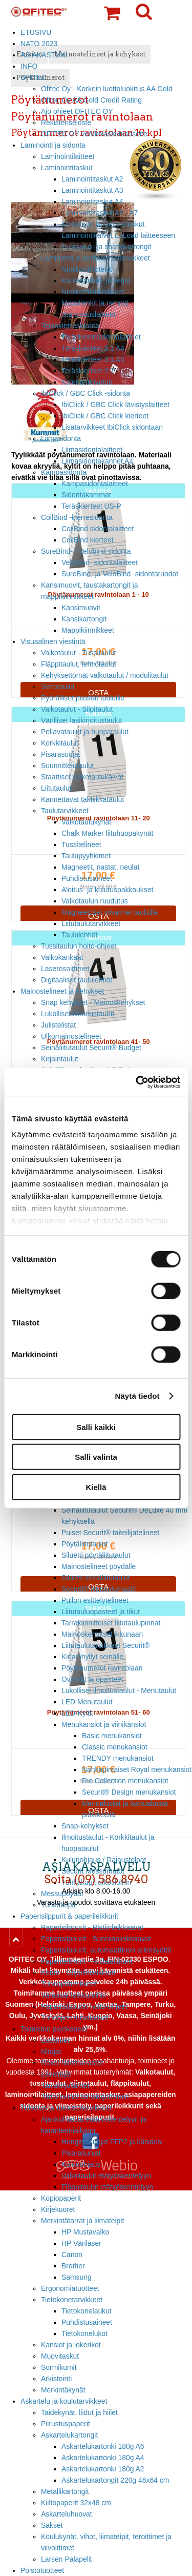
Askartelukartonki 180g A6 (102, 2446)
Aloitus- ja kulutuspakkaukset (107, 890)
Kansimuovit (80, 607)
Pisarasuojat (60, 754)
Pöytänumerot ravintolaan (101, 1668)
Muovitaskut (60, 2356)
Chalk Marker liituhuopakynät (107, 833)
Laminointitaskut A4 (92, 201)
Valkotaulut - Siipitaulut (77, 709)
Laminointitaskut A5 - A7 (99, 213)
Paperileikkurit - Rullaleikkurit (87, 1961)
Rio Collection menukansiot (125, 1781)
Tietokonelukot (84, 2333)
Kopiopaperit (61, 2198)
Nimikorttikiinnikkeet (92, 292)
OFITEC (33, 77)
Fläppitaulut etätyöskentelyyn (107, 2187)
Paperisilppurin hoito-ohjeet (84, 2006)
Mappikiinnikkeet (87, 630)
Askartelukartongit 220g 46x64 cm (115, 2480)
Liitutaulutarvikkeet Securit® (105, 1645)
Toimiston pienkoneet (54, 2029)
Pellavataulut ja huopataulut (85, 732)
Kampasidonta (64, 472)
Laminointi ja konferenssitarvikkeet (95, 258)
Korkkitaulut (59, 743)
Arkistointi (56, 2378)
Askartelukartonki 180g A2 (102, 2469)
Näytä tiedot (137, 1396)
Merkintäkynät (63, 2390)
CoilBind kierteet (87, 540)
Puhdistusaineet (86, 878)
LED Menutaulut (87, 1702)
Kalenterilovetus (86, 382)
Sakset (52, 2525)
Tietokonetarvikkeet (71, 2300)
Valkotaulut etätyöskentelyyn (106, 2175)
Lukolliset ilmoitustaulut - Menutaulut (118, 1690)
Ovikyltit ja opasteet (92, 1679)
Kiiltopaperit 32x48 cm (76, 2503)
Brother (73, 2266)
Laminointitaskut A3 (92, 190)
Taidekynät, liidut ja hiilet (79, 2412)
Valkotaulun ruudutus (94, 901)
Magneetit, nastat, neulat (100, 867)
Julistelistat (58, 1025)
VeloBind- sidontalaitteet (99, 562)
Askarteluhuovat (66, 2514)
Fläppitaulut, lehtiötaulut (78, 664)
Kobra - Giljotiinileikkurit (78, 1972)
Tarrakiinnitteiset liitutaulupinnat (110, 1623)
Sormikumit (59, 2367)
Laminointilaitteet (67, 156)
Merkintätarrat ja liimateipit (82, 2221)
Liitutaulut (56, 788)
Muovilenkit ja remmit (95, 303)
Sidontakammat (86, 495)
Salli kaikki (96, 1426)
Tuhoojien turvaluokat (75, 2018)
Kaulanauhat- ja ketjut (96, 280)
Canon (71, 2254)
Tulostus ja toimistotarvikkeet (66, 2108)
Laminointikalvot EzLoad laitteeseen (118, 235)
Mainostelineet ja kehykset (62, 991)
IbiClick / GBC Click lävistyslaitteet (115, 404)
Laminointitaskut (67, 168)
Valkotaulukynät (86, 822)
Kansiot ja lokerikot (71, 2345)
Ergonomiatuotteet (70, 2288)
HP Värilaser (81, 2243)
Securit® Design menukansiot (129, 1792)
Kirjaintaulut (59, 1059)
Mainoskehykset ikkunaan (102, 1634)
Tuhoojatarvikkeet (69, 1984)
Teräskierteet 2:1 (87, 371)
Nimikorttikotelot (86, 269)
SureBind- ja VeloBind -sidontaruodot (119, 574)
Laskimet (55, 2040)
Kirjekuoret (58, 2209)
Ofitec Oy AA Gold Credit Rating (91, 100)
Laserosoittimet (65, 968)
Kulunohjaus (81, 2164)
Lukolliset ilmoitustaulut (77, 1014)
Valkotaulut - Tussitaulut (78, 653)
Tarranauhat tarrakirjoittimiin (85, 2096)
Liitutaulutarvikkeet (90, 923)
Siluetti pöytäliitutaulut (96, 1555)
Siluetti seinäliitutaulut (95, 1578)
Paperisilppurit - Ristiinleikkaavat (92, 1927)
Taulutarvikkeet (65, 811)
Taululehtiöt (79, 935)
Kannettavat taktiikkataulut (82, 799)
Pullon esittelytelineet (95, 1600)
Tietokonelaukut (86, 2311)
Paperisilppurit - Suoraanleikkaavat (96, 1939)
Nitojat (51, 2051)
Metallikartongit (65, 2491)
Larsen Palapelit (66, 2559)
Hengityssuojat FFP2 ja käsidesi (112, 2142)
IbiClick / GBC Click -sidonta (85, 393)
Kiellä (96, 1486)
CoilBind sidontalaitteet (97, 529)
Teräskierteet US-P (91, 506)
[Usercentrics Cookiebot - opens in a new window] (136, 1082)
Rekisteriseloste (66, 122)
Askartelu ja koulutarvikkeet (63, 2401)
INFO (28, 66)
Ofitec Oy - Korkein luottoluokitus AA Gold (107, 89)
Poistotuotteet (42, 2570)
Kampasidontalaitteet (94, 483)
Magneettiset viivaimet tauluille (109, 912)
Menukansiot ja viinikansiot (103, 1724)
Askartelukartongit (69, 2435)
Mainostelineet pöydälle (98, 1566)
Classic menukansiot (114, 1747)
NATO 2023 (38, 43)
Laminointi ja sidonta (53, 145)
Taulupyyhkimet (86, 856)
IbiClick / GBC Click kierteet (104, 416)
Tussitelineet (81, 844)
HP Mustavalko (85, 2232)
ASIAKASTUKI (43, 55)
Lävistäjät (56, 2074)
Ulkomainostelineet (71, 1036)
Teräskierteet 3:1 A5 (92, 359)
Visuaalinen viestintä (53, 641)
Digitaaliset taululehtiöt (76, 980)
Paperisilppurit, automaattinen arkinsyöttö (106, 1950)
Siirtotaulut (58, 686)
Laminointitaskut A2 (92, 179)
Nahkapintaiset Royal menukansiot (136, 1769)
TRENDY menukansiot (118, 1758)
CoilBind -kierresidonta (77, 517)
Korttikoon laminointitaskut (102, 224)
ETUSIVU (35, 32)
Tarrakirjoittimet (65, 2085)
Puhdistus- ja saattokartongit (106, 247)
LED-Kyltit (77, 1713)
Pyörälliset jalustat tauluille (82, 698)
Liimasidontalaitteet (91, 450)
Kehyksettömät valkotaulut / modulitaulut (104, 675)
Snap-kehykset (85, 1826)
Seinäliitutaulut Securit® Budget (91, 1047)
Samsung (76, 2277)
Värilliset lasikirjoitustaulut (81, 720)
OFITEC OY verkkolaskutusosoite (94, 134)
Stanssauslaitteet (88, 314)
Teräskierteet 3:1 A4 (92, 348)
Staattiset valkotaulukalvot (82, 777)
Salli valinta (96, 1457)
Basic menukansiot (112, 1736)
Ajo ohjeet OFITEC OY (77, 111)
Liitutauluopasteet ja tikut (100, 1611)
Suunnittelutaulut (67, 765)
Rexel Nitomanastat (72, 2063)
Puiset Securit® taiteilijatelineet (110, 1532)
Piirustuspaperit (65, 2424)
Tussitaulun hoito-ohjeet (78, 946)
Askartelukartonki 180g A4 (102, 2457)
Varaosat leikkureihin (73, 1995)
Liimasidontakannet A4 (97, 461)
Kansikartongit (83, 619)
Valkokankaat (62, 957)
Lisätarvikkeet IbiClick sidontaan (112, 427)
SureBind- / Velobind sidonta (86, 551)
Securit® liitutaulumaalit (98, 1589)
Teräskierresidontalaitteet (101, 337)
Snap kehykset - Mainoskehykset (93, 1002)
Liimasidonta (61, 438)
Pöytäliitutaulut (84, 1544)
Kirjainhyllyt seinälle (92, 1657)
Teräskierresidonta (70, 325)
